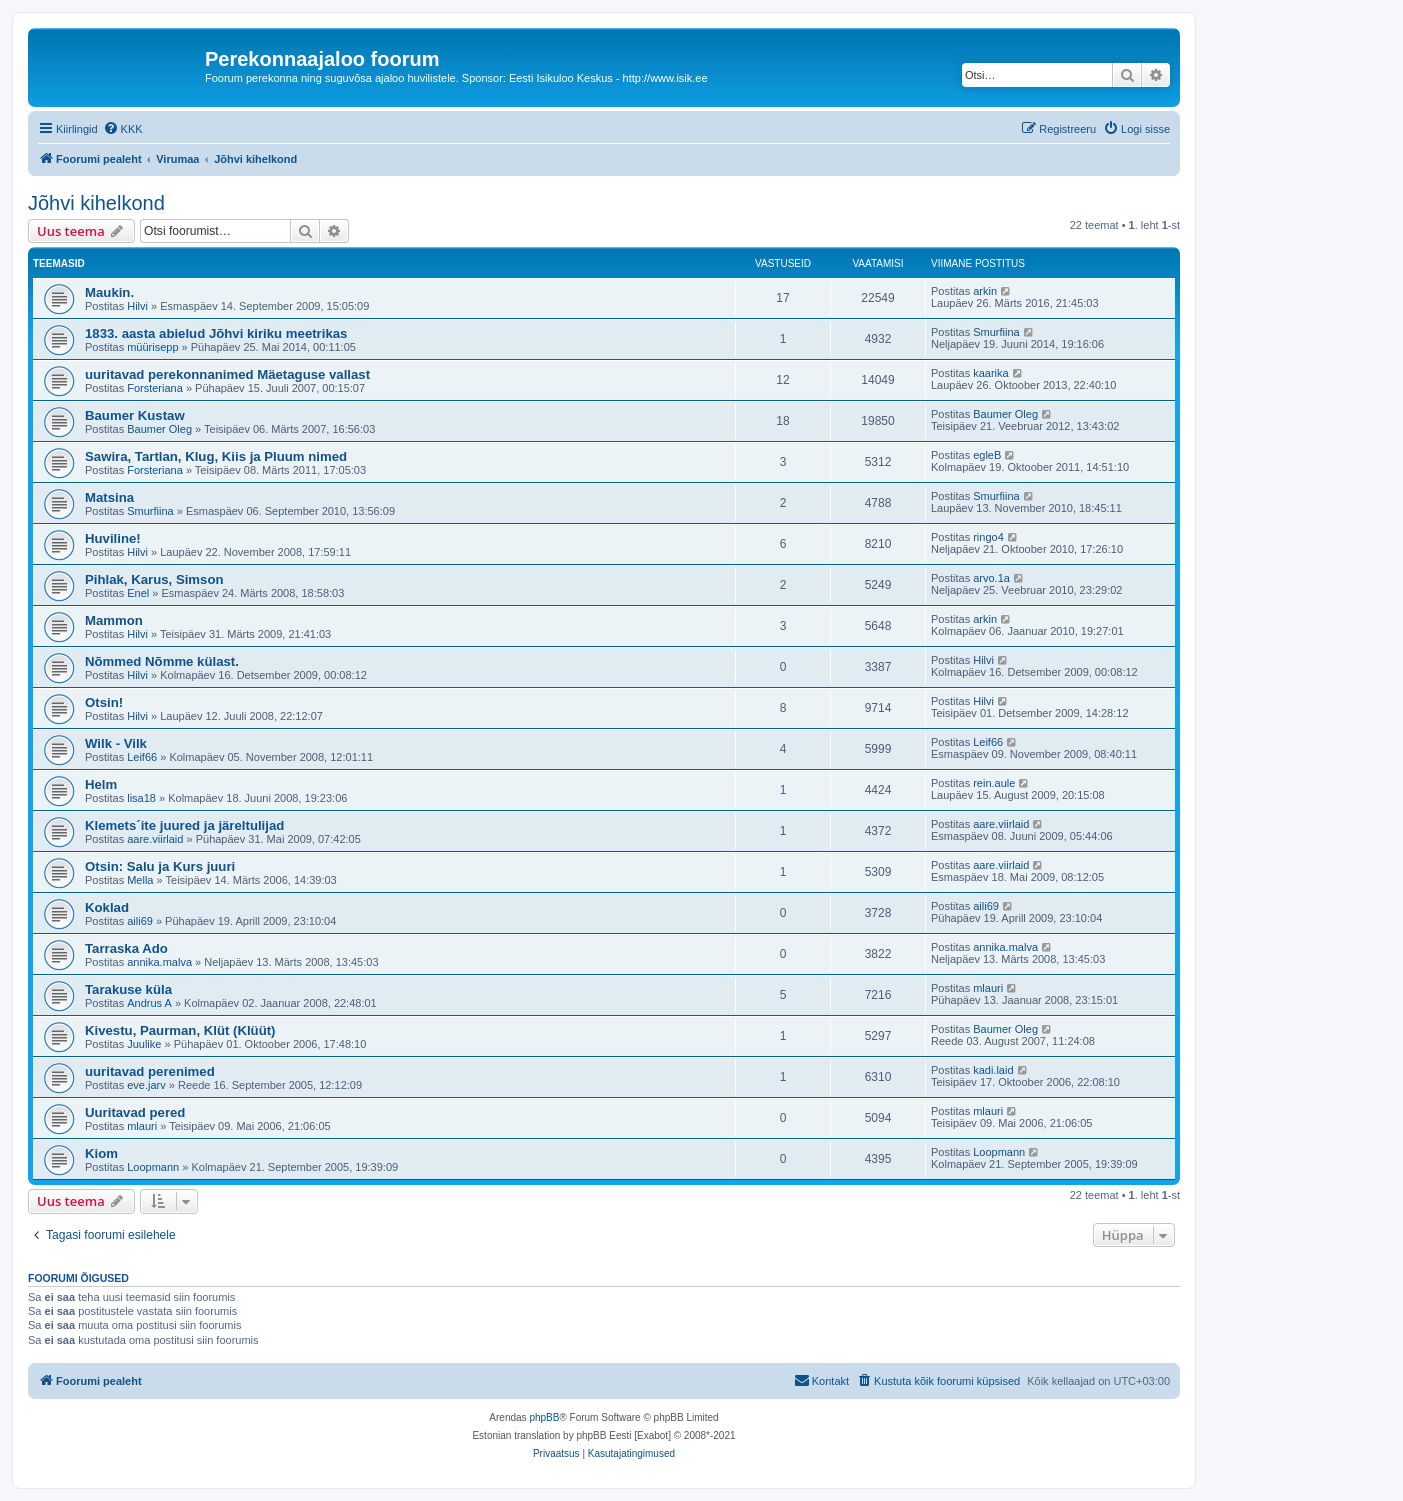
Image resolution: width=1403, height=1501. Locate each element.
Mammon (114, 620)
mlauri (988, 988)
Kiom (101, 1153)
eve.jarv (146, 1085)
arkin (985, 291)
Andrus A (149, 1003)
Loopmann (153, 1167)
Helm (101, 784)
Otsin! (104, 702)
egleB (987, 455)
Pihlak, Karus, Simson (154, 579)
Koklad (107, 907)
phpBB (544, 1417)
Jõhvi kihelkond (96, 203)
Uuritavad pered (135, 1112)
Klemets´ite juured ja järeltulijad (184, 825)
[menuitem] (123, 129)
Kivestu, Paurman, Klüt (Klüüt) (180, 1030)
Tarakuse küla (128, 989)
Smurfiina (996, 332)
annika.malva (159, 962)
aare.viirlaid (155, 839)
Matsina (109, 497)
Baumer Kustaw (135, 415)
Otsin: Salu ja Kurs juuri (160, 866)
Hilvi (137, 306)
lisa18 (141, 798)
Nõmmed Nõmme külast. (162, 661)
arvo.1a (991, 578)
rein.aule (994, 783)
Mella (140, 880)
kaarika (990, 373)
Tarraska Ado (126, 948)
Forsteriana (155, 388)
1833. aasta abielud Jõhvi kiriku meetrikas (216, 333)
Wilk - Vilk (116, 743)
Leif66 (142, 757)
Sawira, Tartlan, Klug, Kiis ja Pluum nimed (216, 456)
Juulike (144, 1044)
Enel (138, 593)
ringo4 (988, 537)
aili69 (140, 921)
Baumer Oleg (159, 429)
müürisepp (152, 347)
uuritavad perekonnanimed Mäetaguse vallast (227, 374)
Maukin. (109, 292)
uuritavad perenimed (150, 1071)
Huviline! (113, 538)
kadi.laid (993, 1070)
